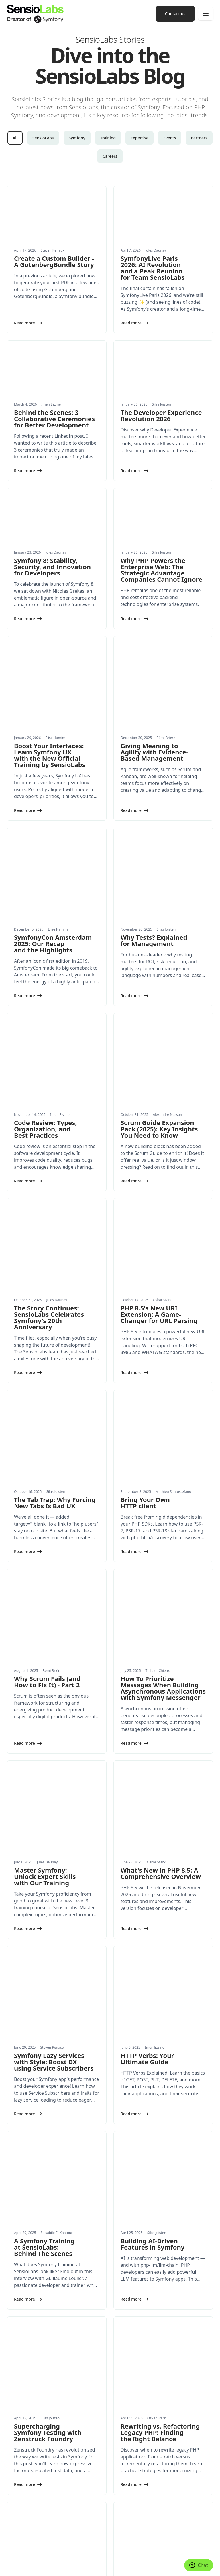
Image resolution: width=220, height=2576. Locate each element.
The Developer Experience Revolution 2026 (161, 415)
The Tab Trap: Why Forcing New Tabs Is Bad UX (55, 1315)
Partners (199, 138)
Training (108, 138)
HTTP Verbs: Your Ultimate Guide (147, 1759)
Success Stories (21, 2503)
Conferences (126, 2414)
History (121, 2480)
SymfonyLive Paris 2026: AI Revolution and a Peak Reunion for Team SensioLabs (153, 267)
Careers (110, 156)
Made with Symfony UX (53, 2557)
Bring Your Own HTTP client (145, 1315)
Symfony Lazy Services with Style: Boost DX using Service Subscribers (53, 1762)
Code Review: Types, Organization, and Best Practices (45, 1016)
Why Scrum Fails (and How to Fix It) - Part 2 (47, 1457)
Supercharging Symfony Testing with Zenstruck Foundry (48, 2058)
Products (15, 2450)
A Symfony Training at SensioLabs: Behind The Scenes (44, 1910)
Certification (126, 2438)
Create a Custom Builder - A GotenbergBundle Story (54, 261)
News (12, 2480)
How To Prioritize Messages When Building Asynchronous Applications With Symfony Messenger (163, 1463)
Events (169, 138)
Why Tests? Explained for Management (154, 865)
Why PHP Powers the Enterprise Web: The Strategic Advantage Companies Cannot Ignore (161, 569)
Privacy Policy (108, 2557)
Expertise (139, 138)
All (15, 138)
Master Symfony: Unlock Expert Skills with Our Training (45, 1614)
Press (120, 2492)
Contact (122, 2515)
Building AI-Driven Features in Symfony (152, 1907)
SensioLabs (43, 138)
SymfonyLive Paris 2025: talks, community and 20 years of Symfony (51, 2206)
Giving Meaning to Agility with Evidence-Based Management (154, 714)
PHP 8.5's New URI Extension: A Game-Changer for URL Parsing (159, 1164)
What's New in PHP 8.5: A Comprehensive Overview (161, 1611)
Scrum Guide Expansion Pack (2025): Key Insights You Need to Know (159, 1016)
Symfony (77, 138)
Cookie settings (19, 2557)
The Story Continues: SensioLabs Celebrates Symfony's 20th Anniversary (49, 1167)
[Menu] (205, 13)
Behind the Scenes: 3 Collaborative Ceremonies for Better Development (54, 418)
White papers (19, 2492)
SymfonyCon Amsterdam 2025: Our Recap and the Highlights (53, 868)
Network (123, 2450)
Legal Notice (84, 2557)
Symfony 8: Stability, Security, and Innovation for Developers (52, 566)
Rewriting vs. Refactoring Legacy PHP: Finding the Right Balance (160, 2058)
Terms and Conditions (24, 2566)
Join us (121, 2503)
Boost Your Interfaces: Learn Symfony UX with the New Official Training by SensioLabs (49, 717)
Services (14, 2414)
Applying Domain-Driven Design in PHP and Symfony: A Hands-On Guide (149, 2209)
